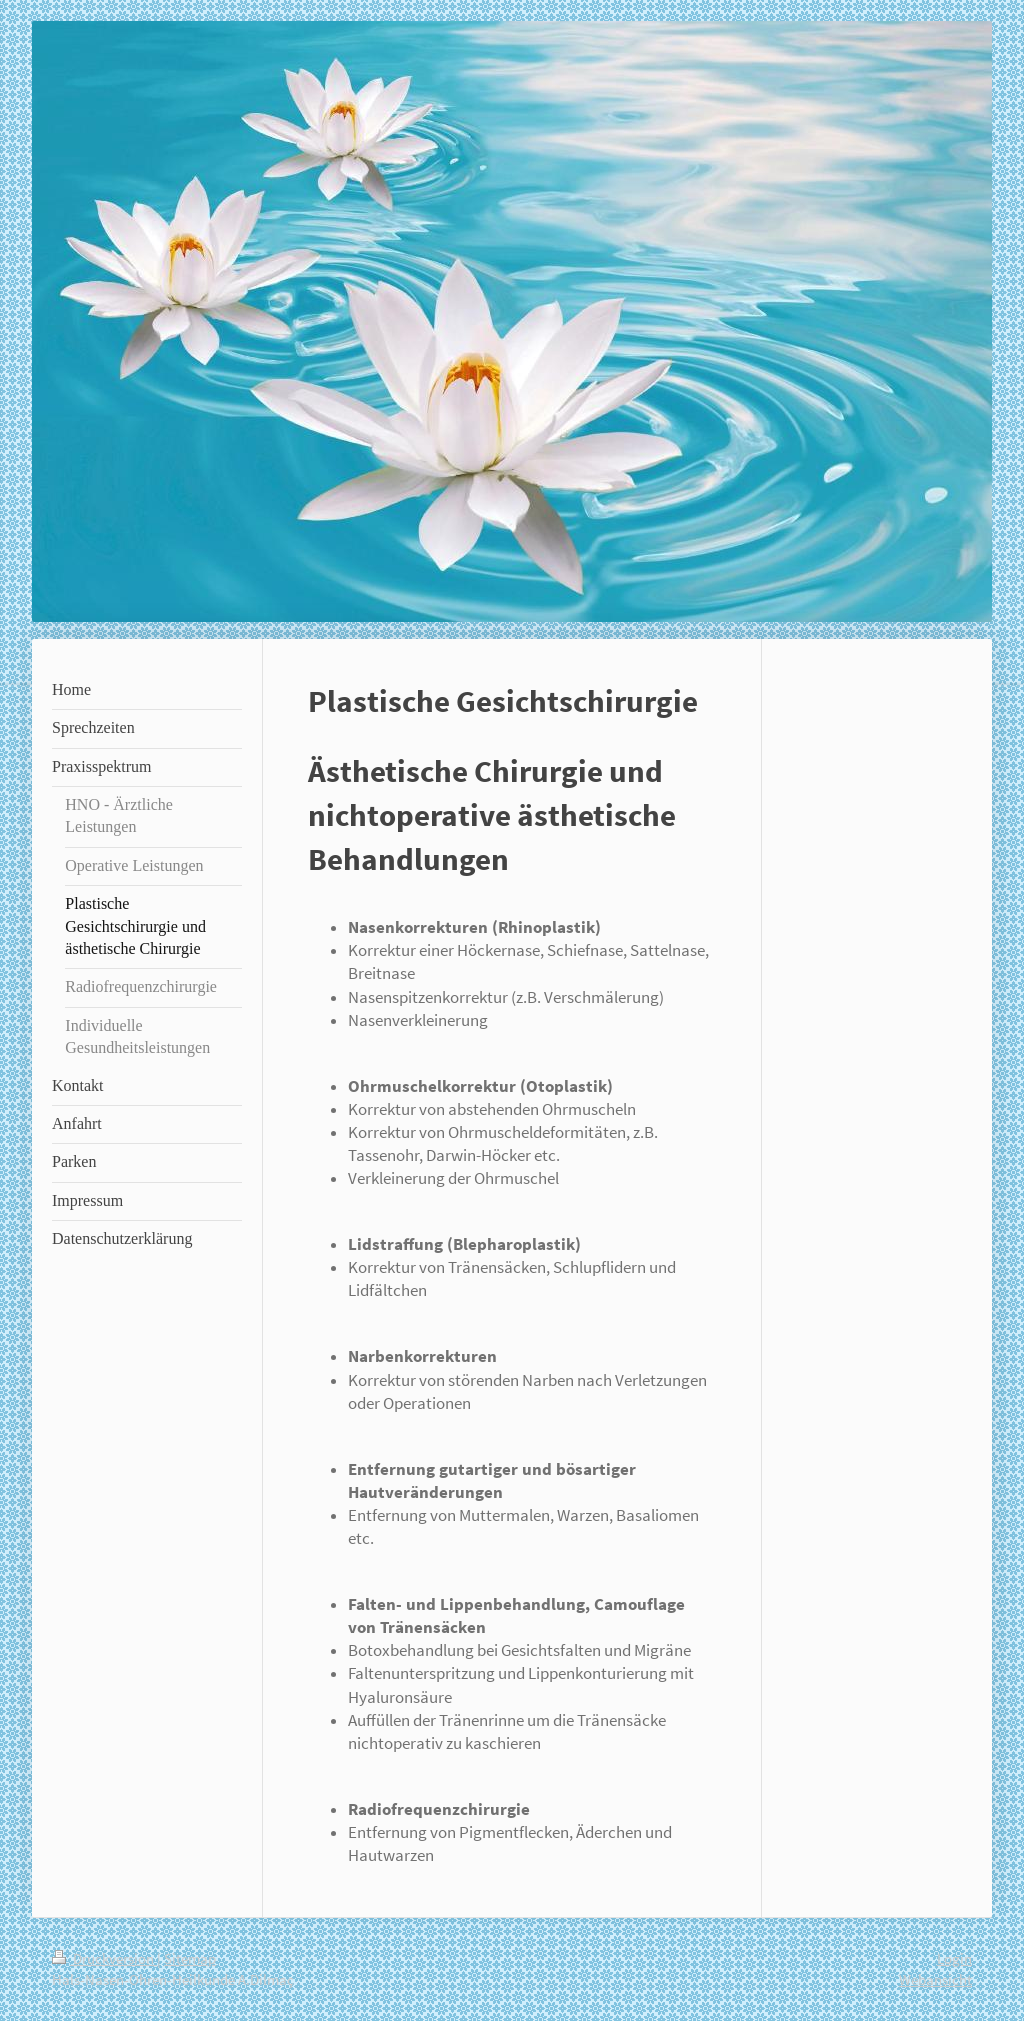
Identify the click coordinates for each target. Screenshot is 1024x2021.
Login (954, 1958)
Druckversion (104, 1958)
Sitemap (190, 1958)
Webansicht (935, 1979)
